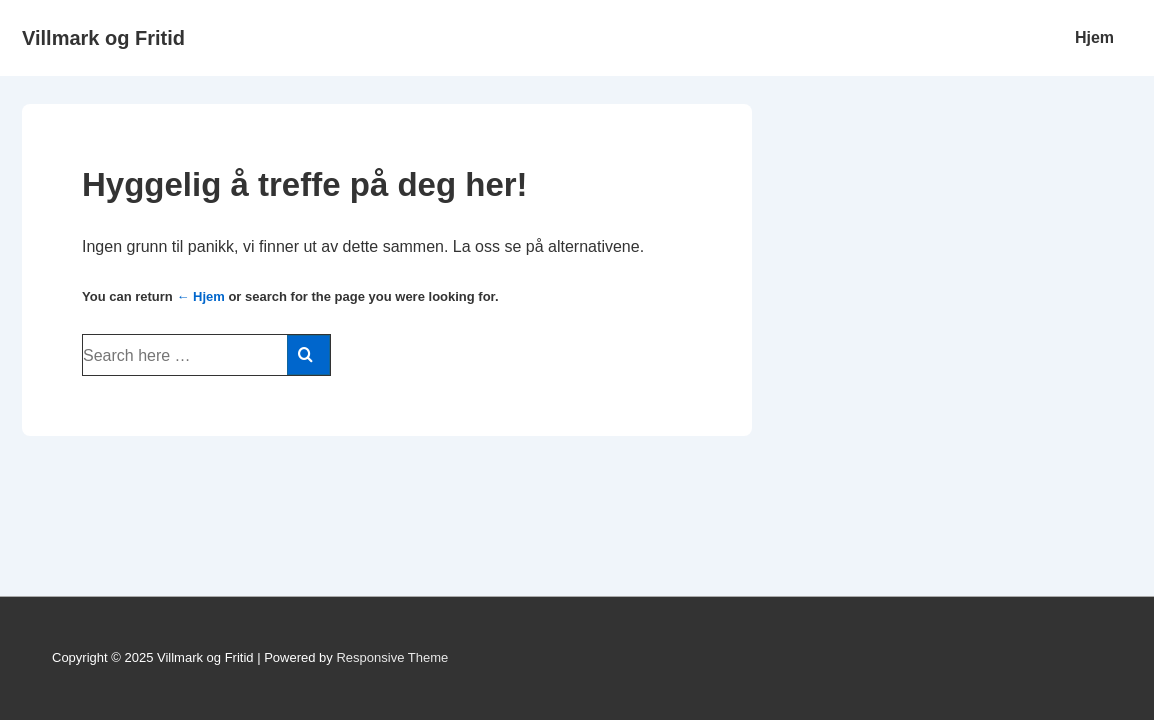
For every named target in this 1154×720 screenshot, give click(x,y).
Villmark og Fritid (103, 38)
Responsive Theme (392, 657)
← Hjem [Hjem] (200, 296)
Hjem (1094, 37)
